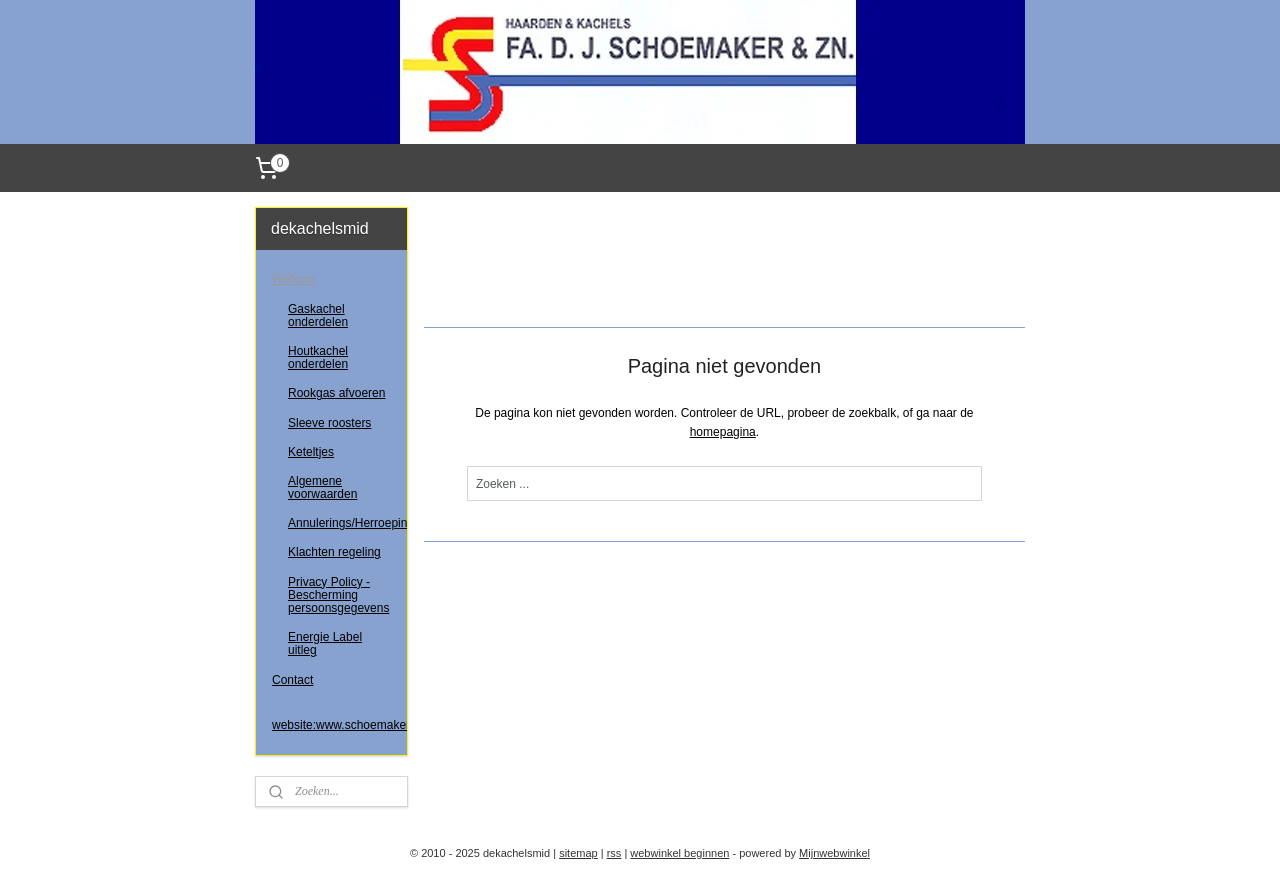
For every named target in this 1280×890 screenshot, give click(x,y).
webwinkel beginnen (679, 853)
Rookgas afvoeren (336, 393)
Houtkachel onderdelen (318, 357)
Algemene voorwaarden (322, 487)
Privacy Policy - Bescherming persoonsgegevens (338, 595)
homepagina (722, 432)
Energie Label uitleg (325, 643)
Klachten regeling (334, 552)
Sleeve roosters (329, 423)
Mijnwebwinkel (834, 853)
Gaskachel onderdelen (318, 315)
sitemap (578, 853)
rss (614, 853)
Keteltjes (311, 452)
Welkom (293, 279)
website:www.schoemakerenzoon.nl (339, 725)
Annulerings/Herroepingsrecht (347, 523)
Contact (292, 680)
